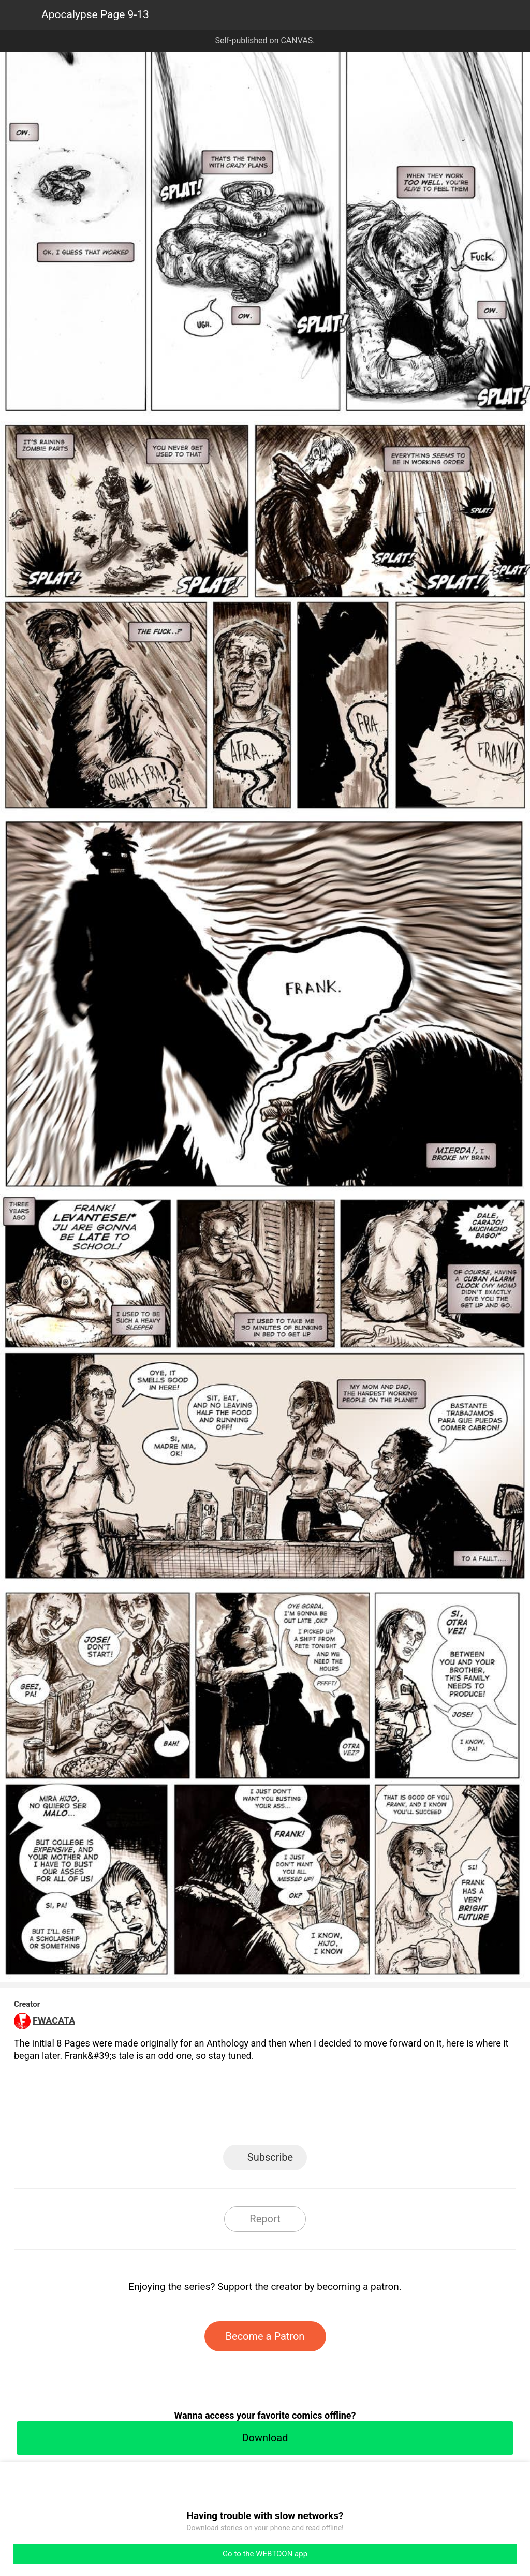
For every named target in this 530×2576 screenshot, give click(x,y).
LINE (172, 2114)
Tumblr (311, 2114)
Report (264, 2219)
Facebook (218, 2114)
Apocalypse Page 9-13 (95, 14)
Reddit (358, 2114)
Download (265, 2438)
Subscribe (270, 2157)
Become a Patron (265, 2336)
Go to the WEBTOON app (265, 2553)
